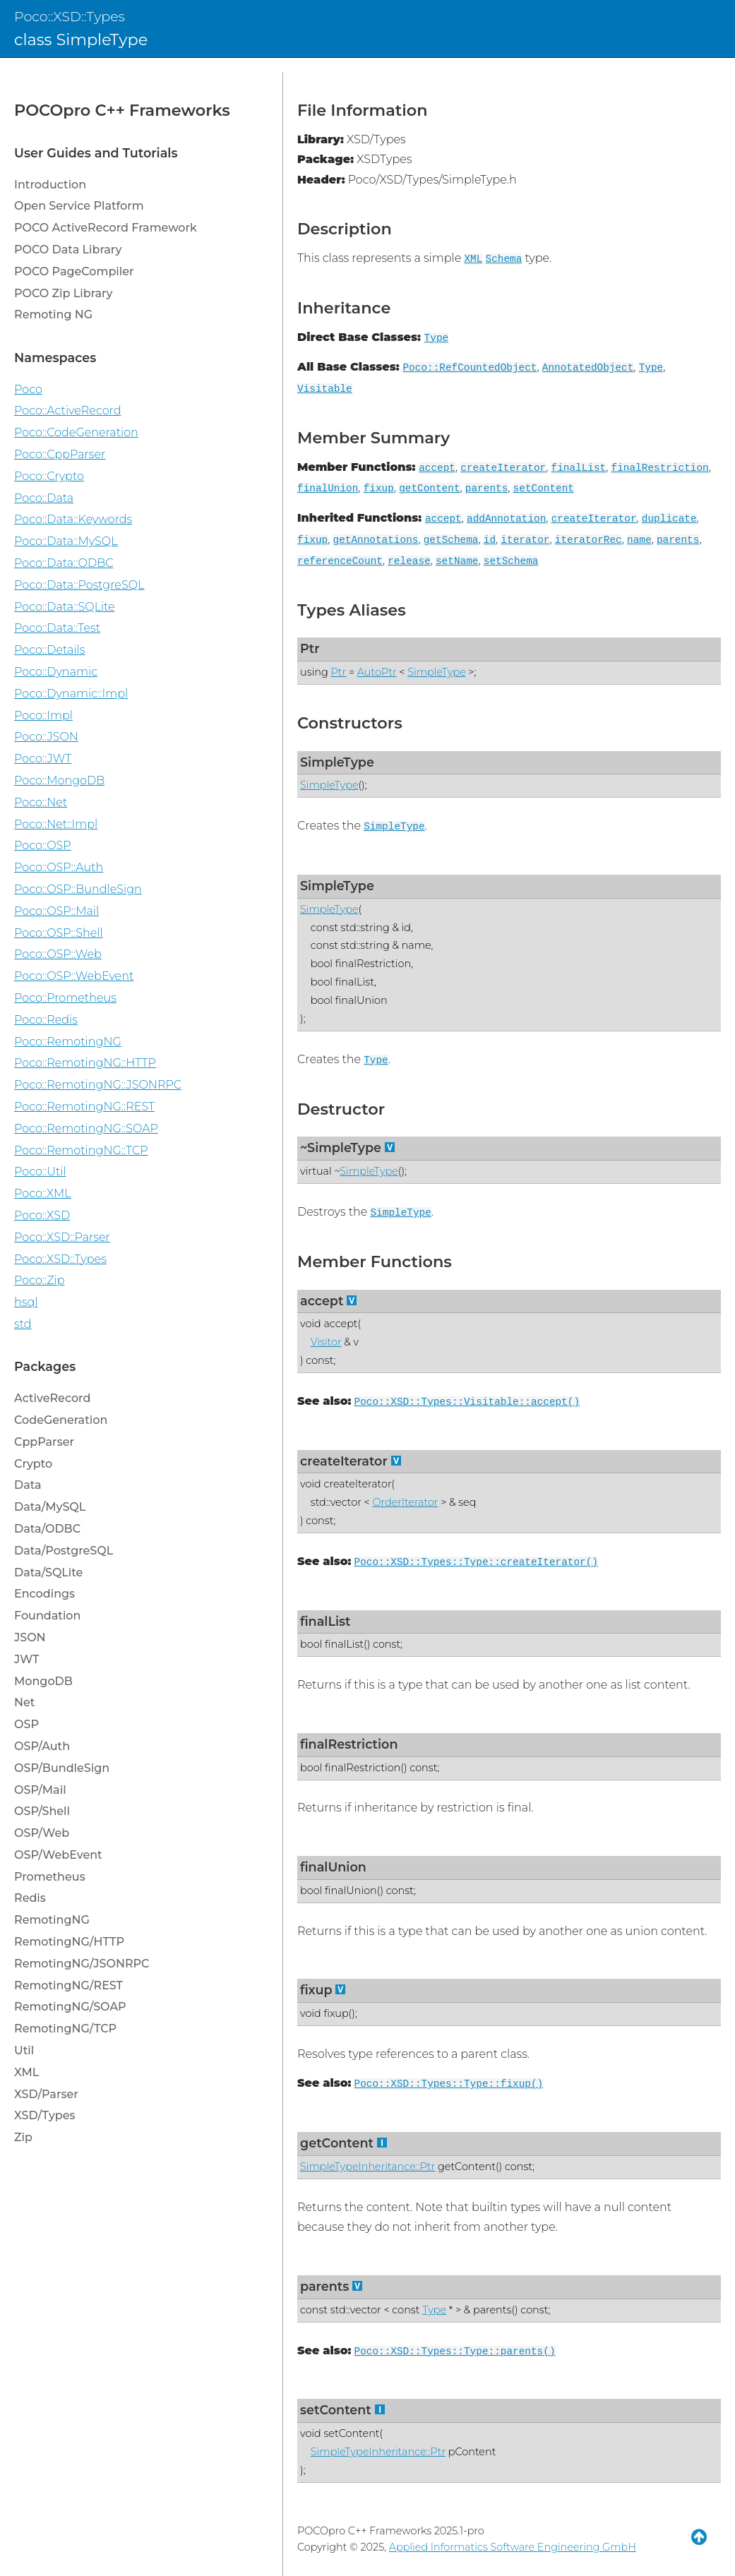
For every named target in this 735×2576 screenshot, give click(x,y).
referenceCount (340, 561)
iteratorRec (588, 540)
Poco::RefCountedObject (469, 367)
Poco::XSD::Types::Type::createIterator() (476, 1562)
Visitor (326, 1342)
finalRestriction (660, 468)
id (490, 540)
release (409, 561)
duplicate (669, 519)
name (639, 540)
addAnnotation (506, 519)
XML (473, 259)
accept (437, 468)
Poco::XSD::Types (69, 16)
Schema (504, 259)
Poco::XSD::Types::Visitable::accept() (467, 1402)
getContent (429, 488)
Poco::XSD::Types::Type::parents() (455, 2351)
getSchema (451, 540)
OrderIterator (405, 1502)
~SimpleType (340, 1147)
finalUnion (327, 488)
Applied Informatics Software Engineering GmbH (512, 2547)
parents (486, 488)
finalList (578, 468)
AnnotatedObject (588, 367)
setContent (543, 488)
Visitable (324, 389)
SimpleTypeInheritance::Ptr (367, 2166)
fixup (379, 488)
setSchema (511, 561)
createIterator (503, 468)
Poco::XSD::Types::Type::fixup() (449, 2084)
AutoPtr (377, 672)
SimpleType (436, 672)
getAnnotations (376, 540)
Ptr (310, 648)
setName (457, 561)
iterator (525, 540)
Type (436, 338)
